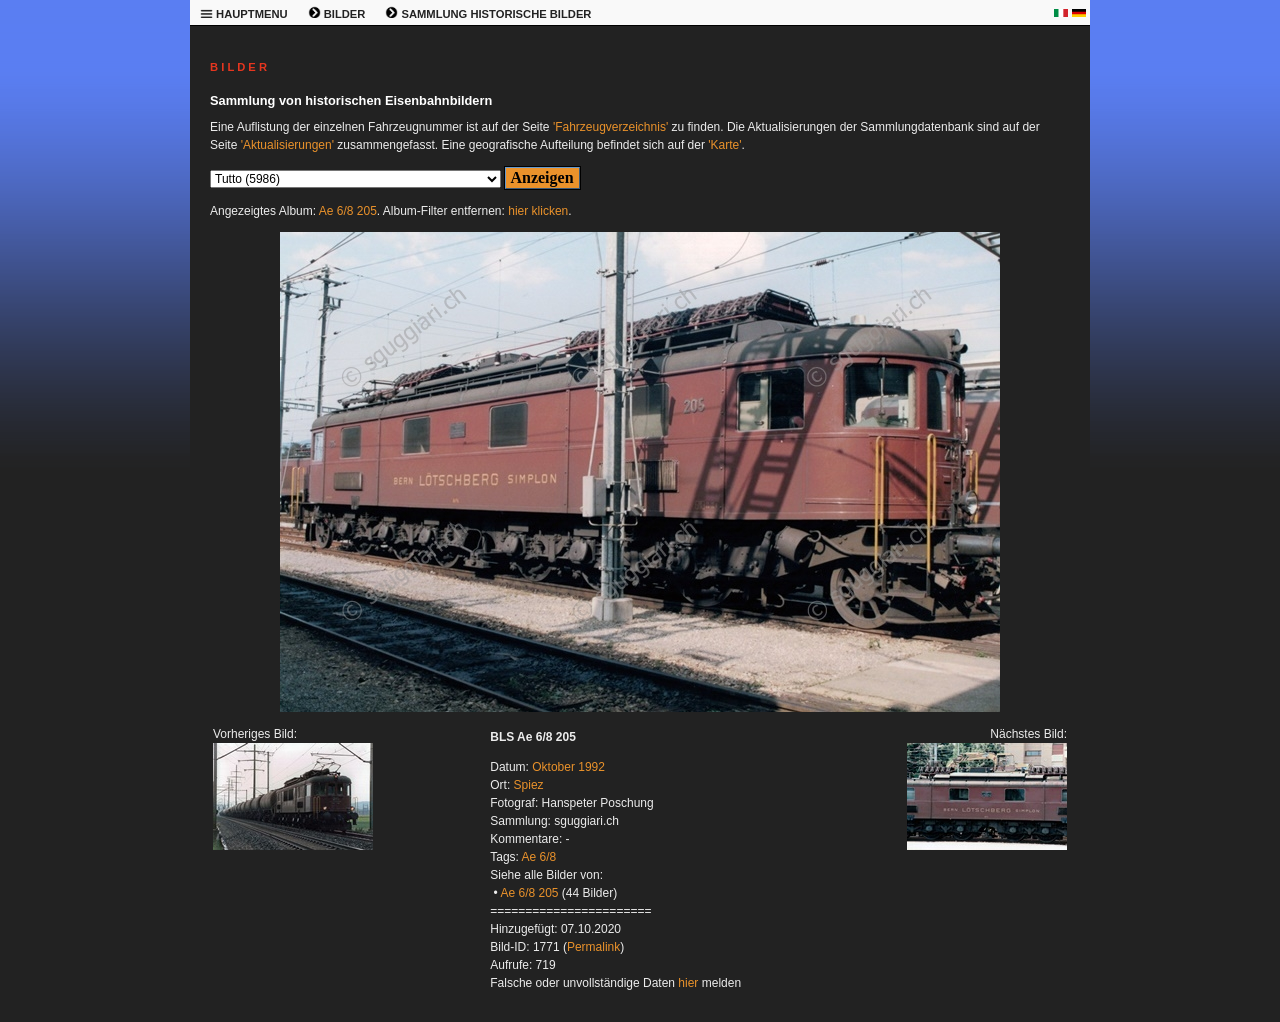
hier (688, 983)
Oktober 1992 (568, 767)
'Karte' (724, 145)
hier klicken (538, 211)
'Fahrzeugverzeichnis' (610, 127)
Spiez (529, 785)
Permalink (593, 947)
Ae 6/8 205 (348, 211)
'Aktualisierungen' (287, 145)
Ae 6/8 (539, 857)
